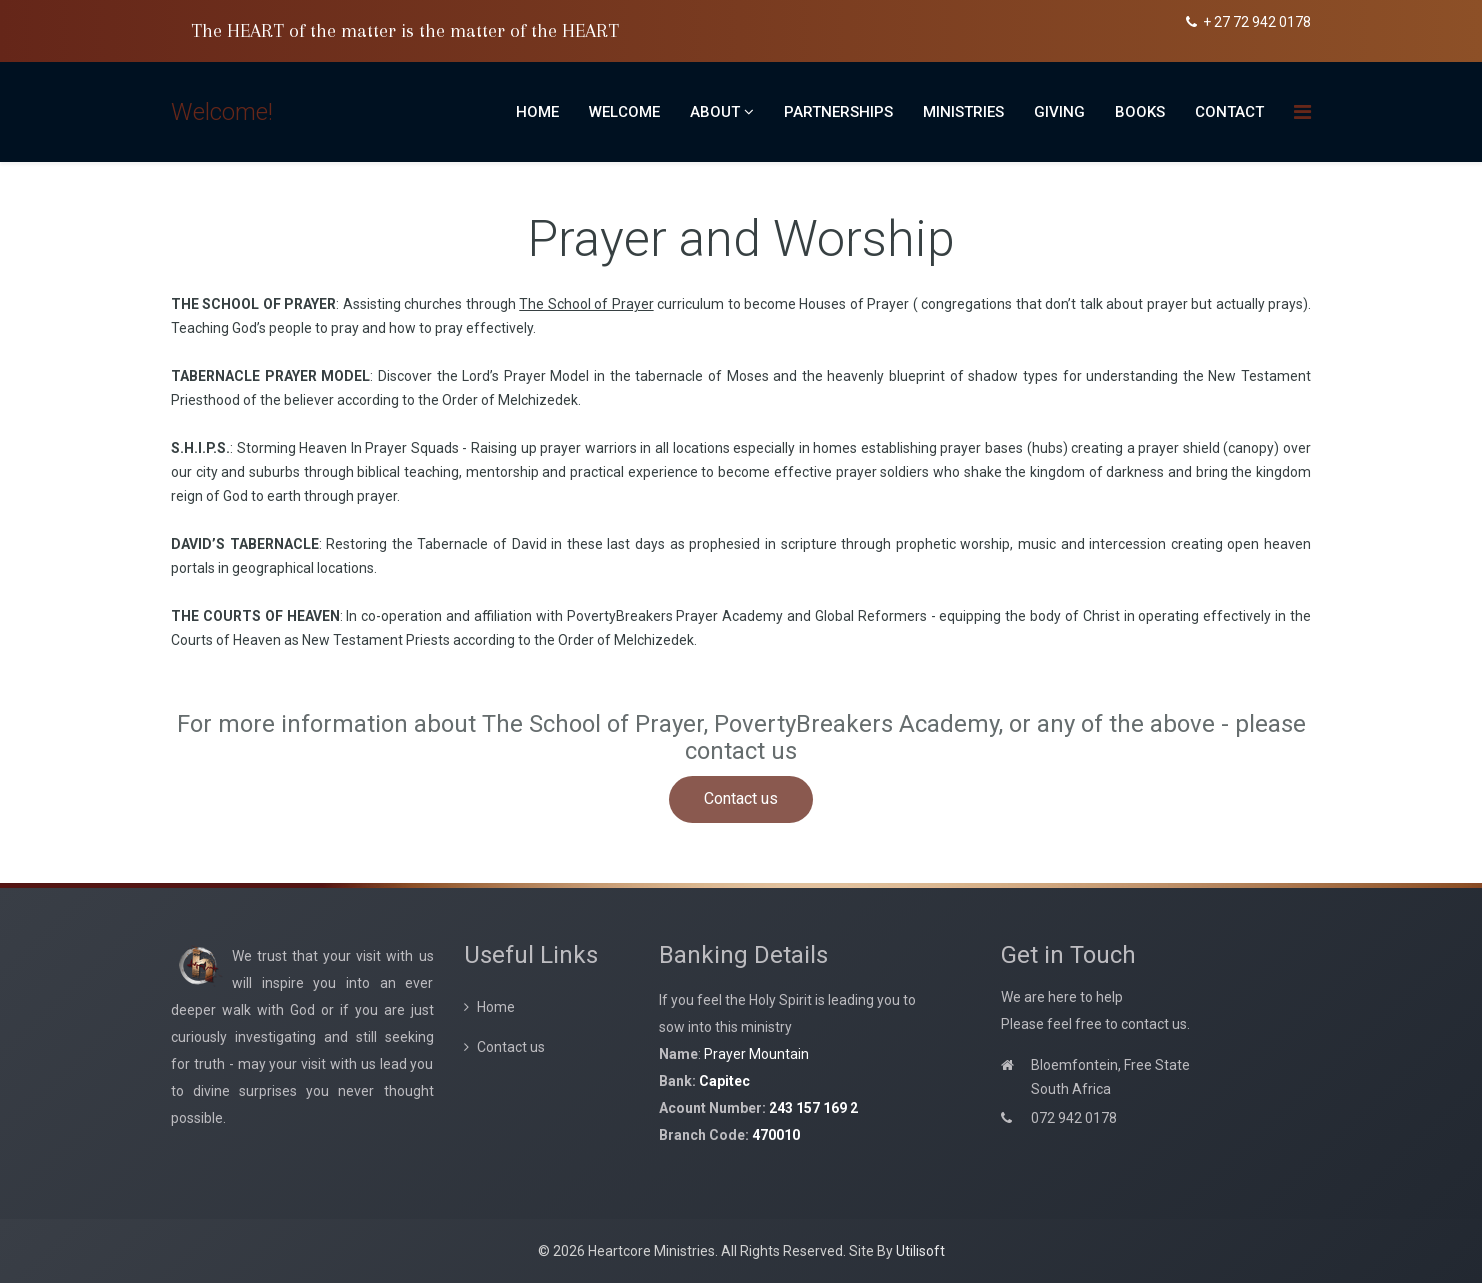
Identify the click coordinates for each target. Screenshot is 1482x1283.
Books (1140, 112)
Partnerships (838, 112)
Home (537, 112)
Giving (1059, 112)
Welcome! (222, 112)
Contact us (741, 798)
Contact (1229, 112)
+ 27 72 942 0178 (1257, 22)
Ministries (963, 112)
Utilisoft (920, 1251)
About (715, 112)
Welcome (624, 112)
